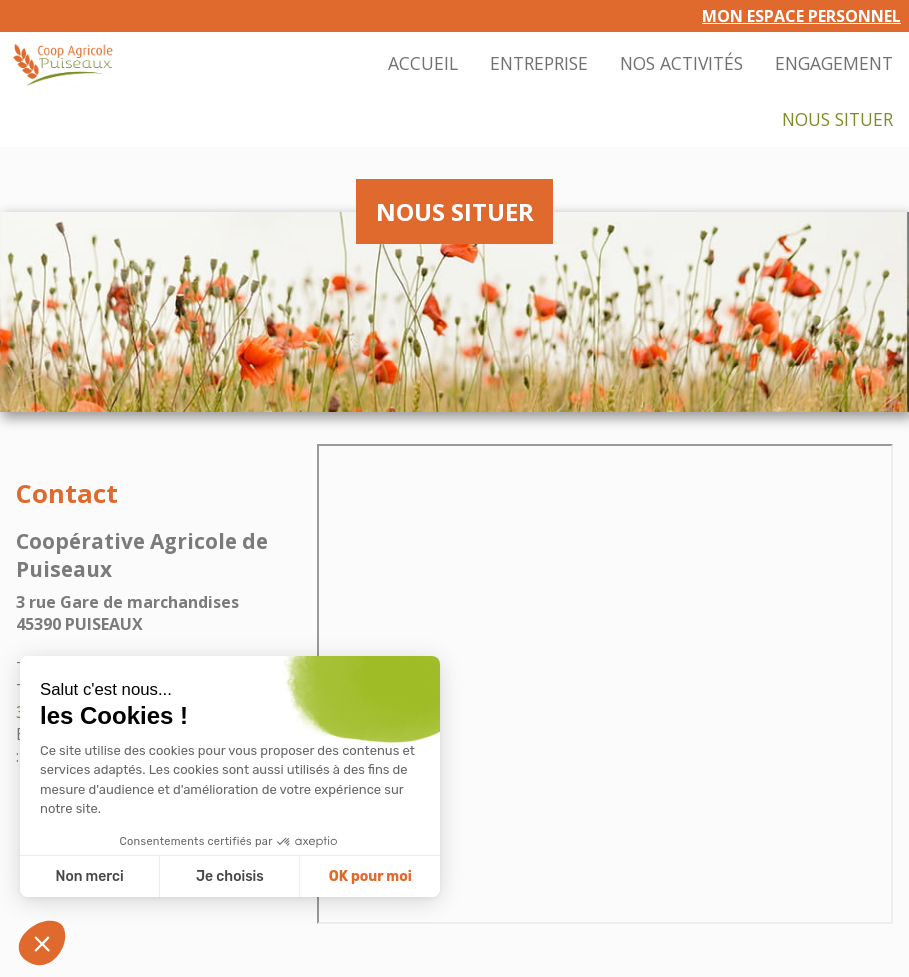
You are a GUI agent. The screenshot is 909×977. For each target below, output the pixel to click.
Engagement (834, 63)
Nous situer (837, 119)
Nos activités (681, 63)
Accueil (423, 63)
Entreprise (539, 63)
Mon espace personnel (801, 16)
